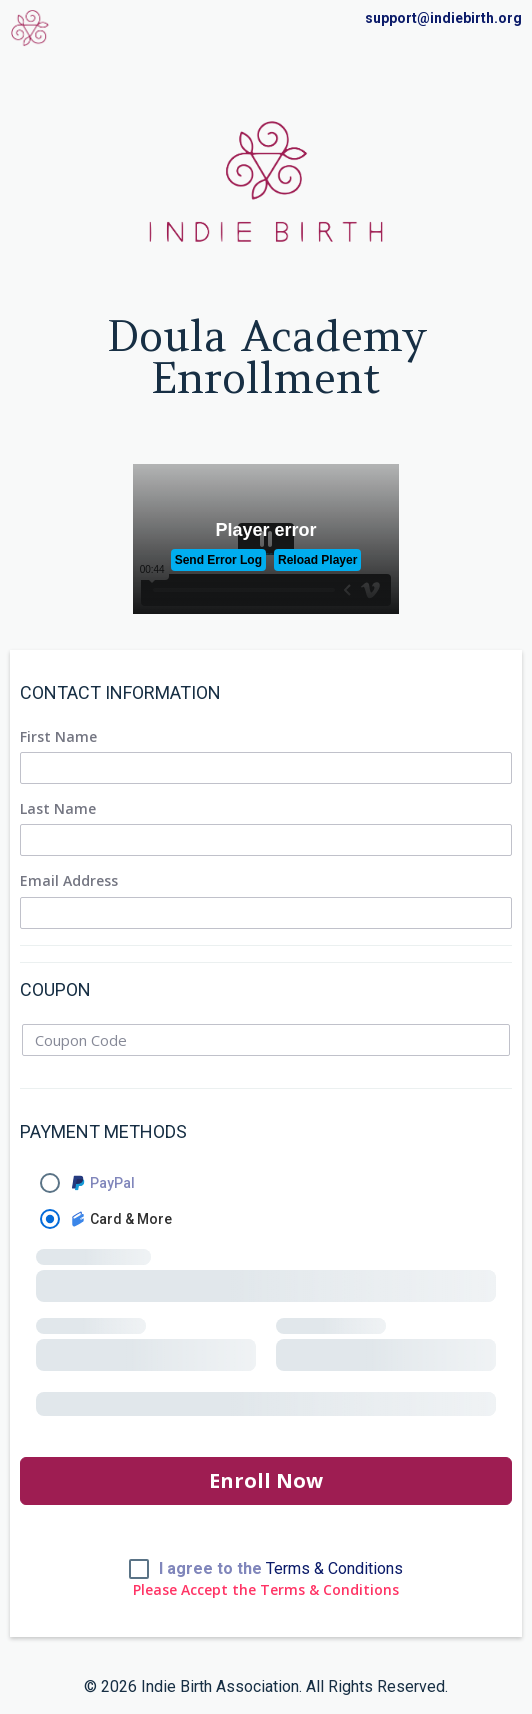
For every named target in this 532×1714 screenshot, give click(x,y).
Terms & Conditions (334, 1568)
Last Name (58, 809)
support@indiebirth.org (443, 18)
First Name (58, 737)
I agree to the (281, 1569)
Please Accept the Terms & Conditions (266, 1590)
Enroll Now (266, 1480)
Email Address (69, 881)
